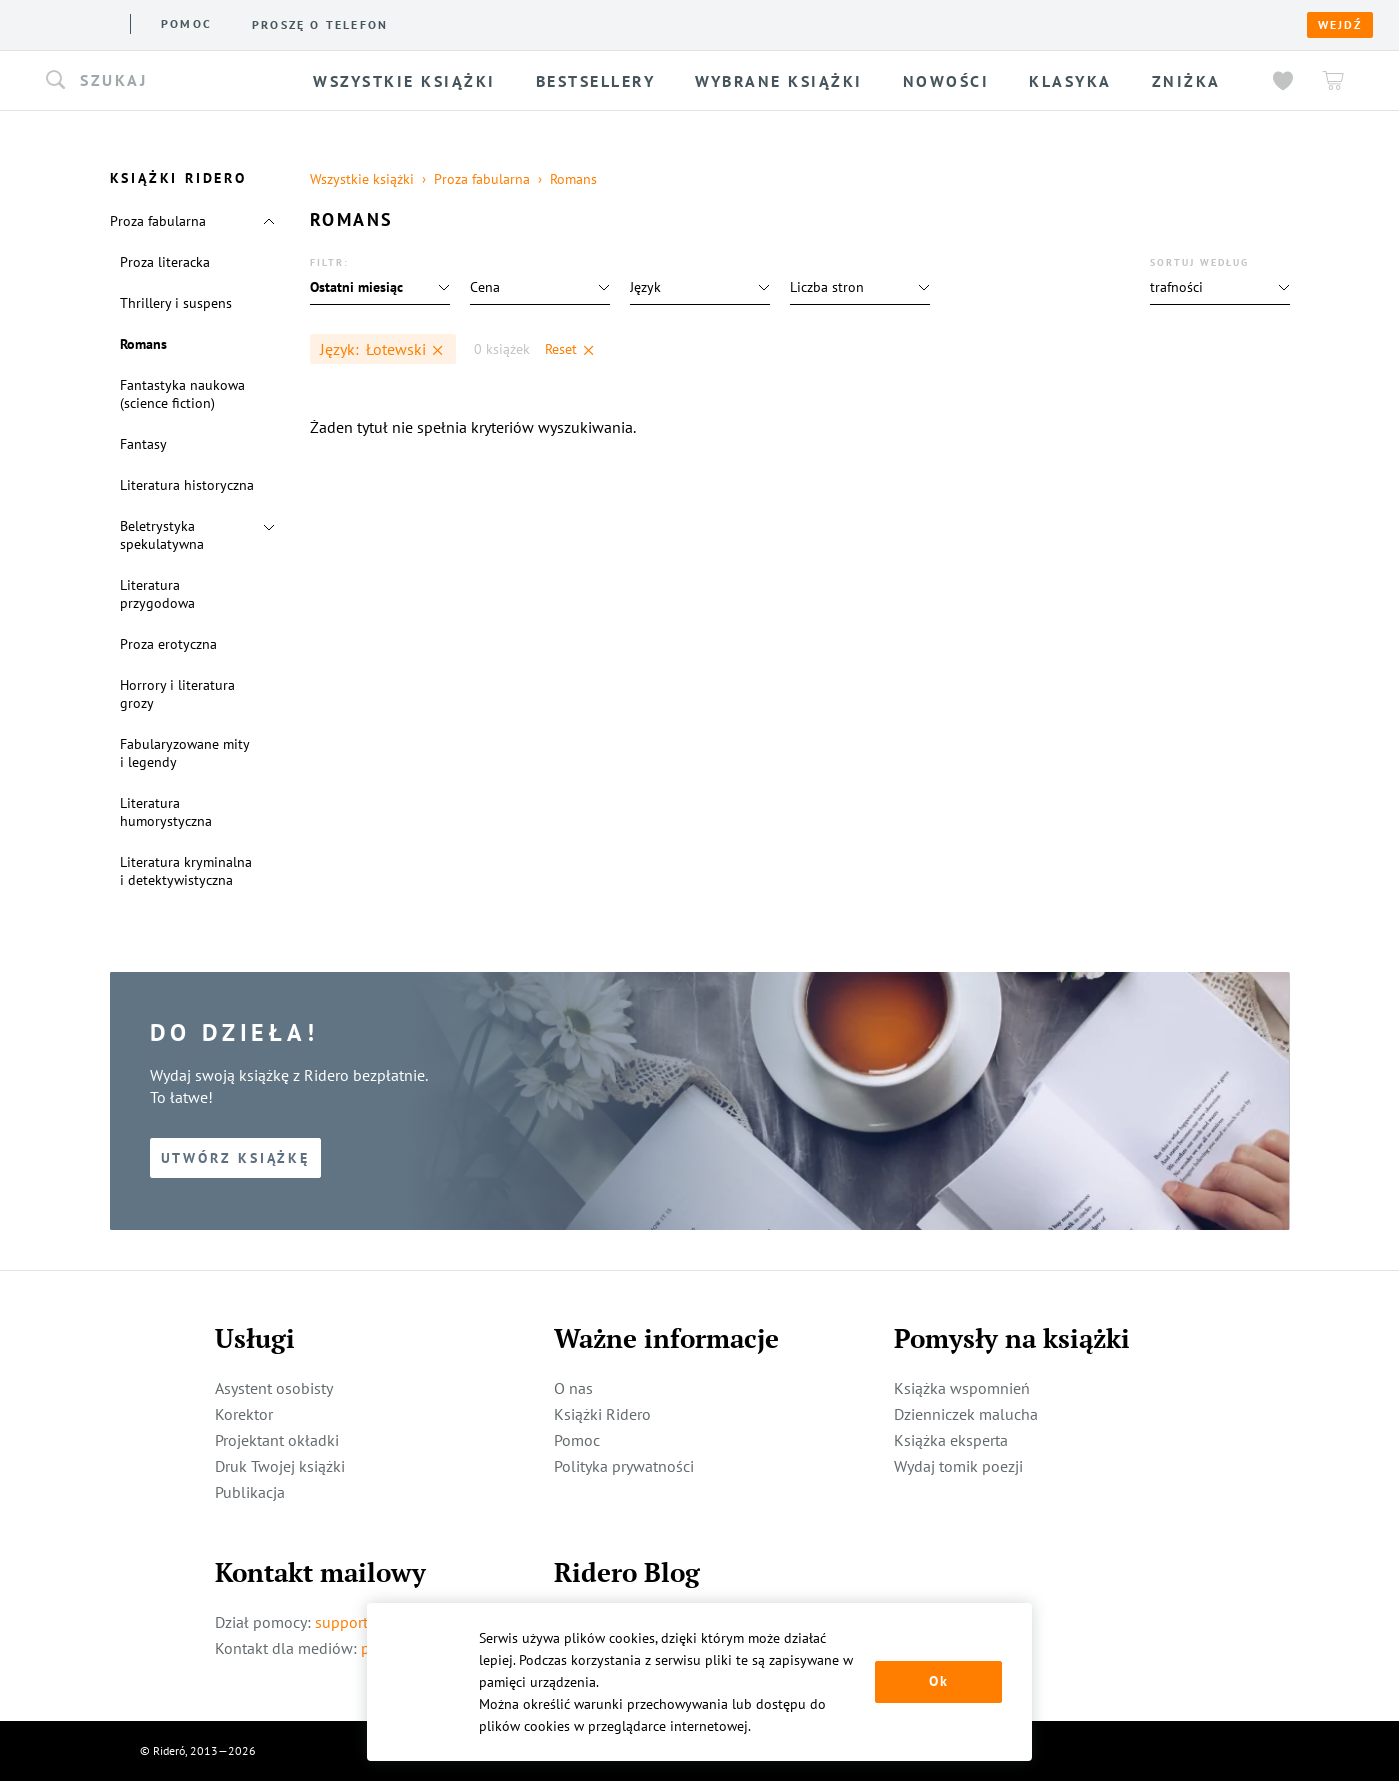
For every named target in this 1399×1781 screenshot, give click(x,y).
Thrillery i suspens (176, 303)
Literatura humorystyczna (166, 812)
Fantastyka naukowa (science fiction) (182, 394)
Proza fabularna (158, 221)
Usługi (384, 24)
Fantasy (143, 444)
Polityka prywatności (624, 1466)
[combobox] (167, 81)
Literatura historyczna (187, 485)
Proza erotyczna (168, 644)
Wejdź (1340, 25)
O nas (317, 24)
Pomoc (510, 24)
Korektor (244, 1414)
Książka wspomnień (962, 1388)
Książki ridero (218, 24)
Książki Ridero (602, 1414)
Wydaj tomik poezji (958, 1466)
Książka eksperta (951, 1440)
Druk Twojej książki (280, 1466)
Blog (447, 24)
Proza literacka (165, 262)
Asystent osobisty (274, 1388)
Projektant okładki (277, 1440)
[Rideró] (70, 22)
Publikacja (250, 1492)
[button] (167, 81)
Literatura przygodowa (157, 594)
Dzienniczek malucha (966, 1414)
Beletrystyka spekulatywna (162, 535)
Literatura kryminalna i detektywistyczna (186, 871)
